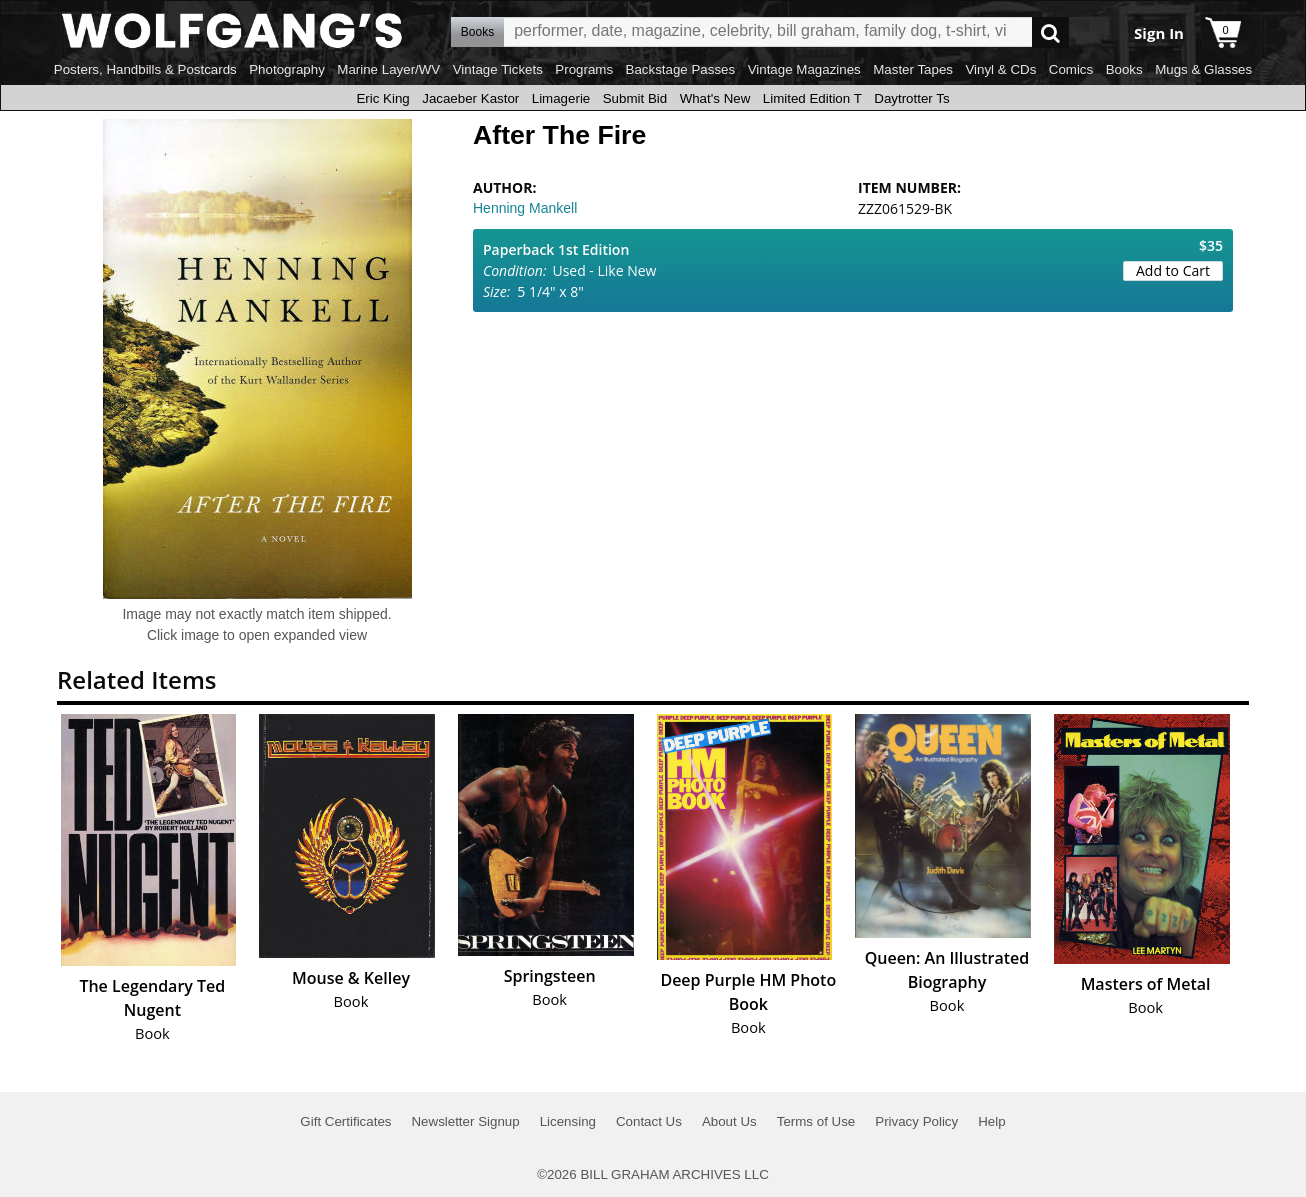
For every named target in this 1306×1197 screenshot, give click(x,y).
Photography (287, 69)
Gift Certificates (345, 1121)
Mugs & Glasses (1203, 69)
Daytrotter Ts (911, 98)
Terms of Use (816, 1121)
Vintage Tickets (498, 69)
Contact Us (649, 1121)
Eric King (382, 98)
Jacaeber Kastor (470, 98)
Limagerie (561, 98)
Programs (584, 69)
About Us (729, 1121)
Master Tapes (913, 69)
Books (1124, 69)
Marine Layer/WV (388, 69)
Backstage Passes (681, 69)
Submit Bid (635, 98)
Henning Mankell (525, 208)
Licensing (568, 1121)
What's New (715, 98)
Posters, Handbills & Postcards (145, 69)
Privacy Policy (916, 1121)
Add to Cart (1173, 270)
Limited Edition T (812, 98)
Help (991, 1121)
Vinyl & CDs (1000, 69)
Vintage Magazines (804, 69)
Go (1050, 32)
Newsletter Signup (465, 1121)
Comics (1071, 69)
